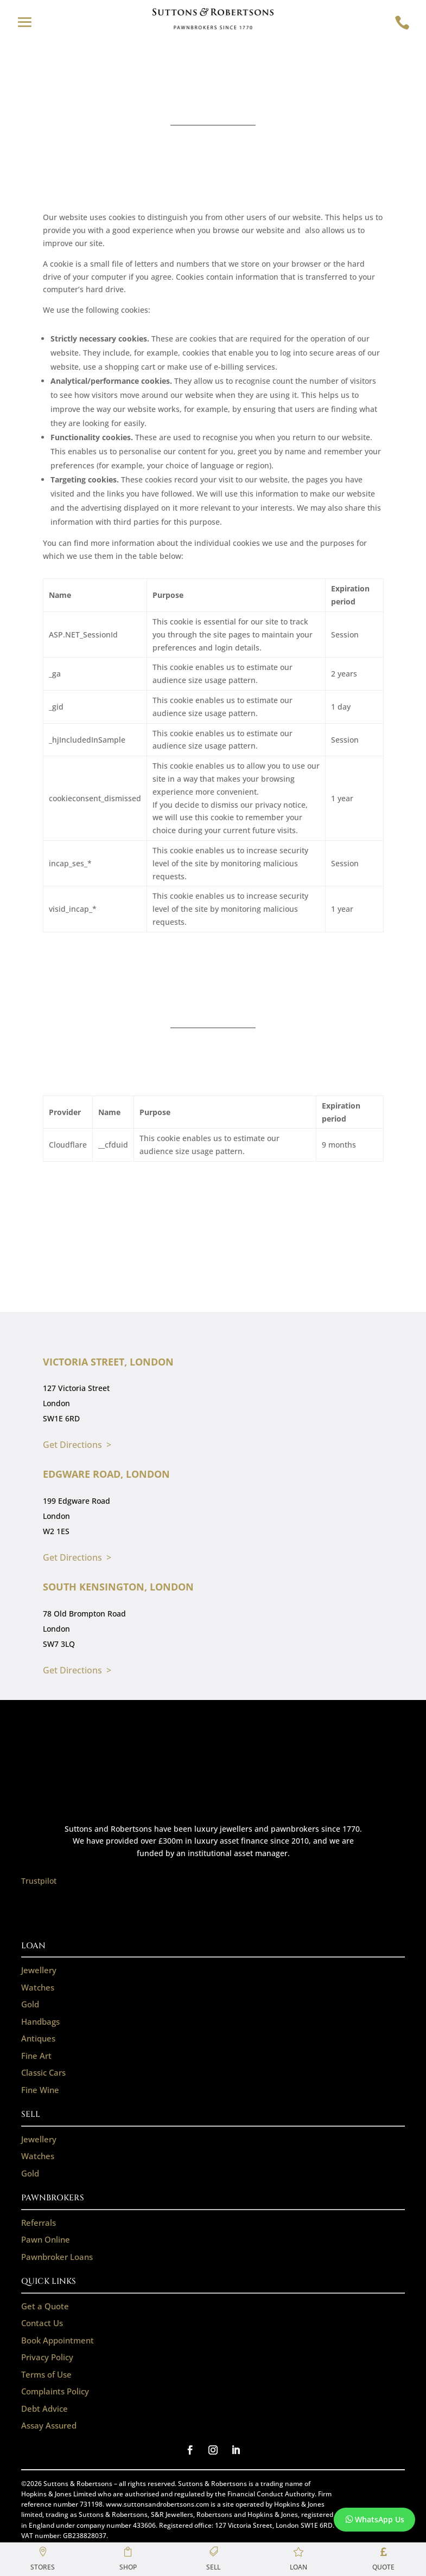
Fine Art (36, 2055)
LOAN (33, 1946)
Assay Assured (49, 2425)
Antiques (38, 2038)
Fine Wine (40, 2089)
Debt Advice (44, 2408)
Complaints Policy (55, 2391)
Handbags (40, 2021)
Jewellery (38, 1970)
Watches (37, 1987)
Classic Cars (43, 2072)
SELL (30, 2114)
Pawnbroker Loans (57, 2256)
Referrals (38, 2222)
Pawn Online (45, 2239)
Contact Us (42, 2322)
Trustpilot (38, 1881)
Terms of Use (46, 2374)
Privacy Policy (47, 2357)
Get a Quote (45, 2306)
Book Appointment (57, 2340)
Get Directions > (77, 1445)
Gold (30, 2004)
